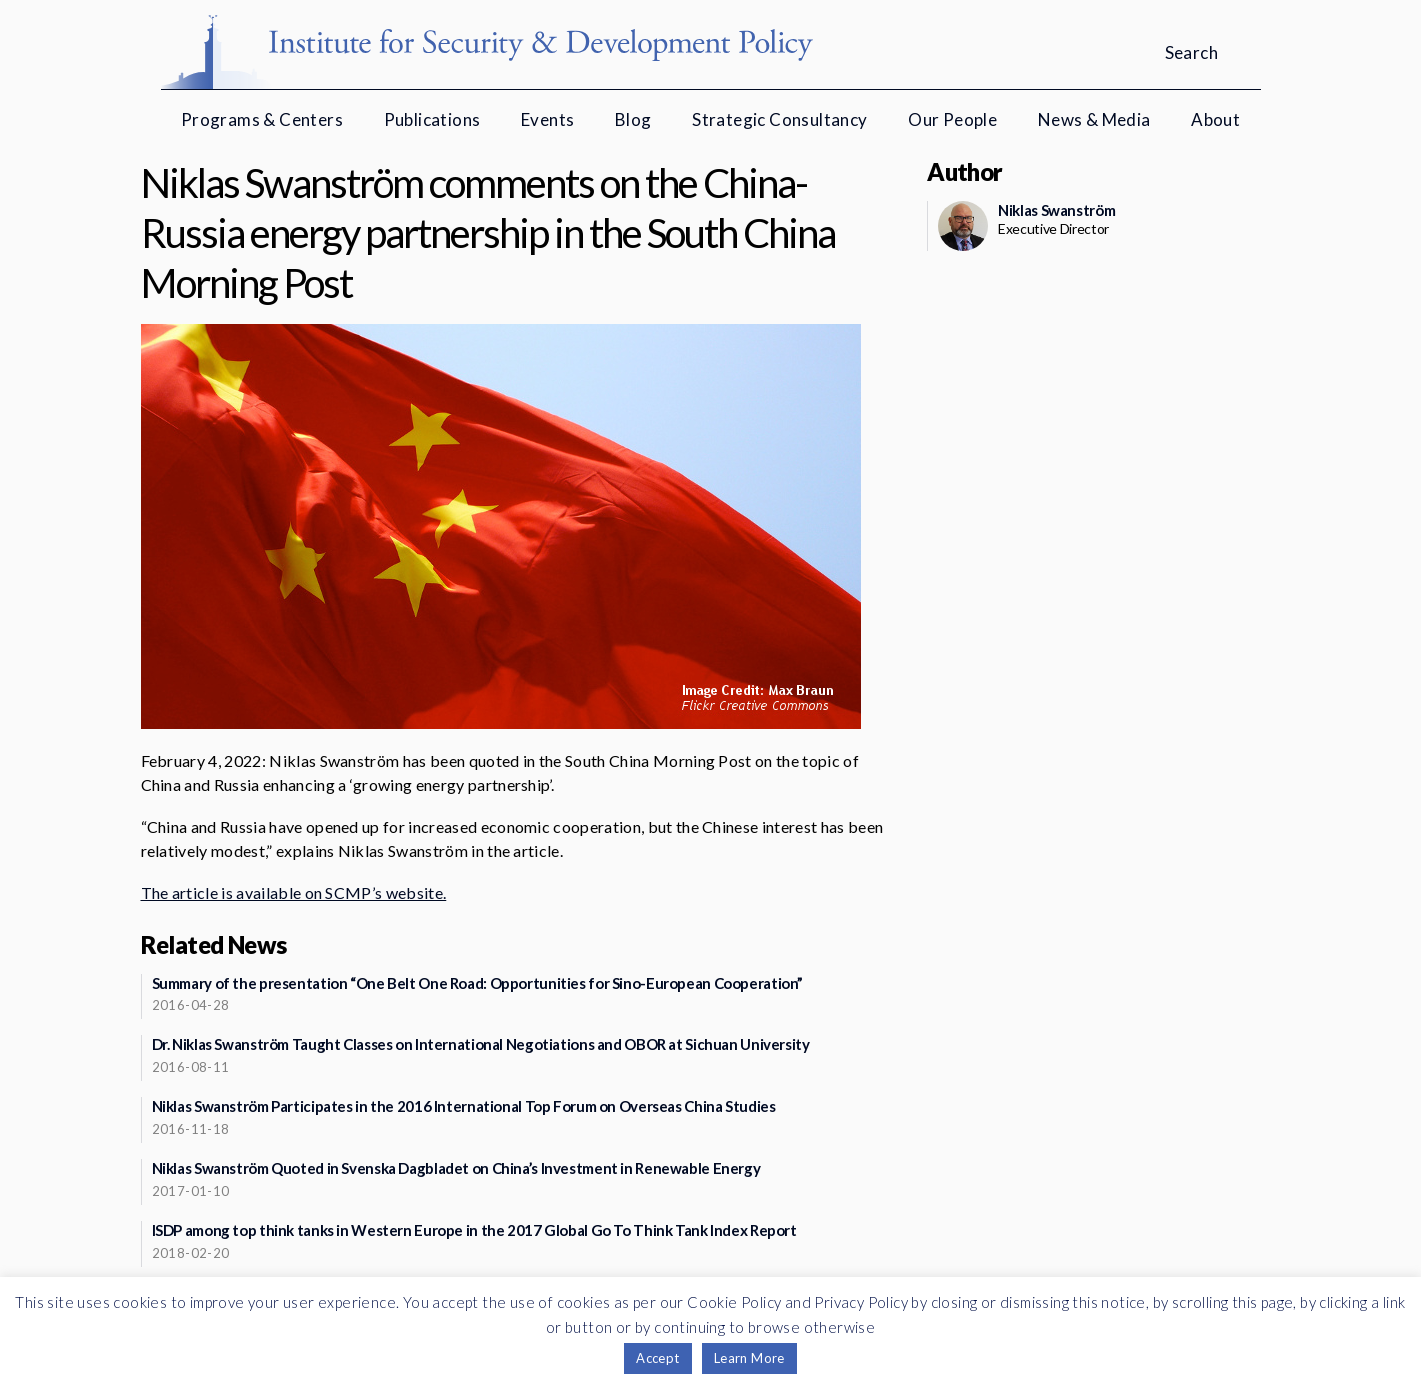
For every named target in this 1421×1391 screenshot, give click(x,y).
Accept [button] (657, 1358)
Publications (432, 119)
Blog (633, 119)
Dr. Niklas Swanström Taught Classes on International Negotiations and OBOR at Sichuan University (481, 1044)
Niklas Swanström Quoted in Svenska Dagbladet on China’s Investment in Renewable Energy (456, 1168)
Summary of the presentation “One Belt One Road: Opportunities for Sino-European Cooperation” (478, 983)
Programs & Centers (262, 119)
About (1215, 119)
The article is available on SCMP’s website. (294, 892)
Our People (952, 119)
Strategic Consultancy (779, 119)
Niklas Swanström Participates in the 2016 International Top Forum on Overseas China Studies (464, 1106)
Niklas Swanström (1056, 210)
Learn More (749, 1358)
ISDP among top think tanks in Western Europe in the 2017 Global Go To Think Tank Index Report (474, 1230)
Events (547, 119)
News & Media (1094, 119)
